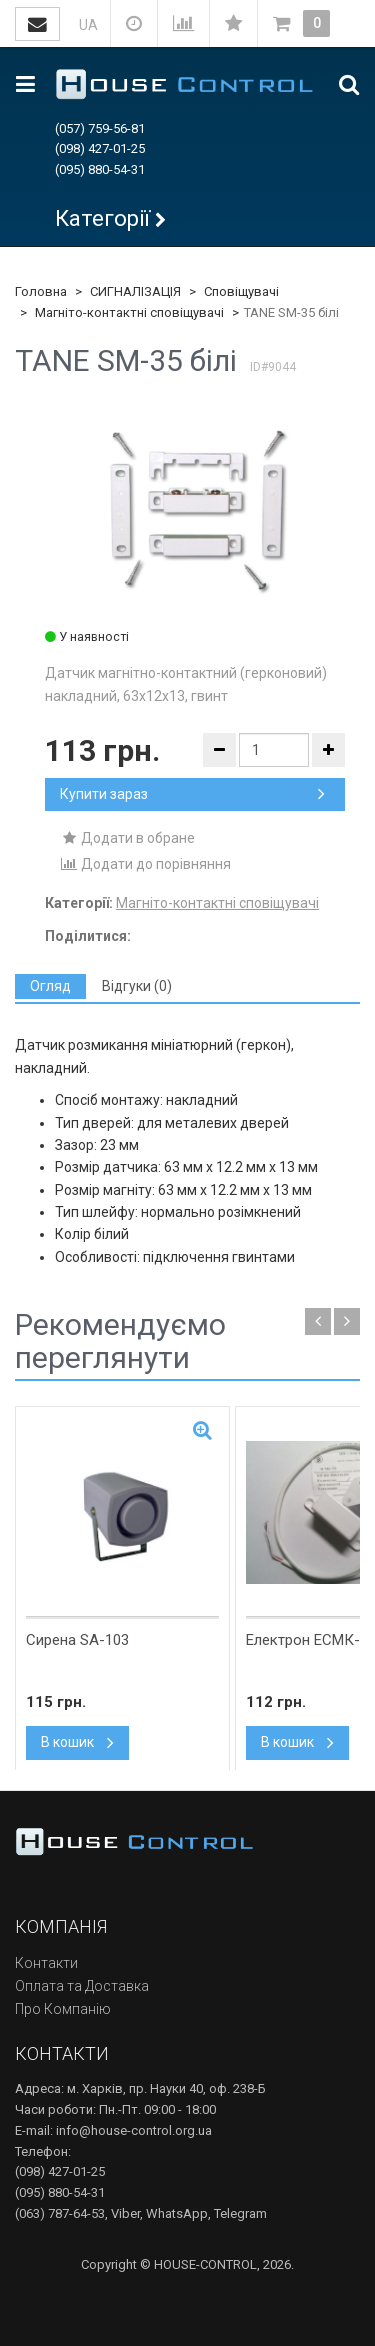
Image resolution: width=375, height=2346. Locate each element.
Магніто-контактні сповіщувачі (129, 312)
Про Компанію (63, 2009)
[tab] (50, 986)
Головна (41, 291)
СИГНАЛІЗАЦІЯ (135, 291)
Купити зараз (192, 794)
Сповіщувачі (241, 291)
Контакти (46, 1963)
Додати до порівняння (145, 864)
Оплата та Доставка (82, 1986)
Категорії (102, 218)
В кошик (77, 1742)
